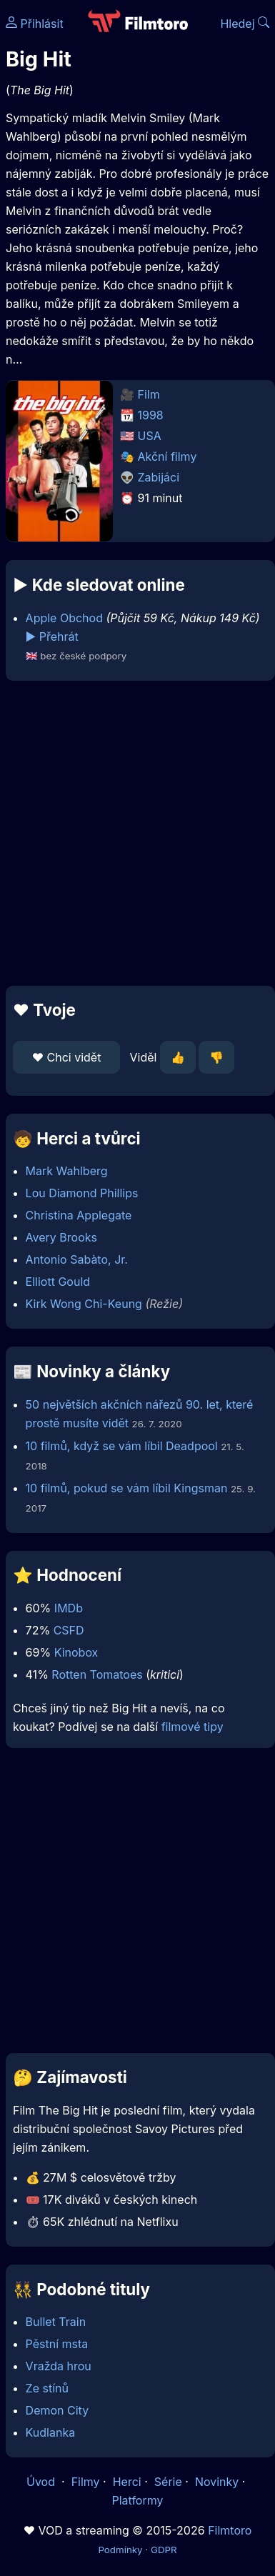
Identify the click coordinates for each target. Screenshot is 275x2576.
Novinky (217, 2482)
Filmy (85, 2482)
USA (149, 436)
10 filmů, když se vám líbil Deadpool (122, 1446)
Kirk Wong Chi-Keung (84, 1304)
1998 (151, 415)
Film (149, 394)
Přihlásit (35, 23)
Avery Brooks (61, 1237)
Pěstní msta (57, 2344)
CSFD (69, 1630)
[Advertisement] (134, 833)
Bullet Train (56, 2322)
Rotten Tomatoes (96, 1674)
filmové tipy (192, 1726)
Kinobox (76, 1652)
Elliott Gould (58, 1281)
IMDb (68, 1608)
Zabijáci (159, 477)
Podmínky (120, 2549)
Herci (127, 2482)
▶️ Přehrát (52, 636)
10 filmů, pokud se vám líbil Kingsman (127, 1488)
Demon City (57, 2410)
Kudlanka (51, 2432)
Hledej (244, 23)
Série (168, 2482)
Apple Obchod (64, 618)
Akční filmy (167, 456)
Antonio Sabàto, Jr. (77, 1259)
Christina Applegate (79, 1215)
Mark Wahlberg (67, 1171)
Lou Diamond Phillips (82, 1193)
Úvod (42, 2482)
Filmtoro (229, 2530)
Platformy (137, 2500)
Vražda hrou (58, 2366)
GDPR (164, 2549)
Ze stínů (47, 2388)
